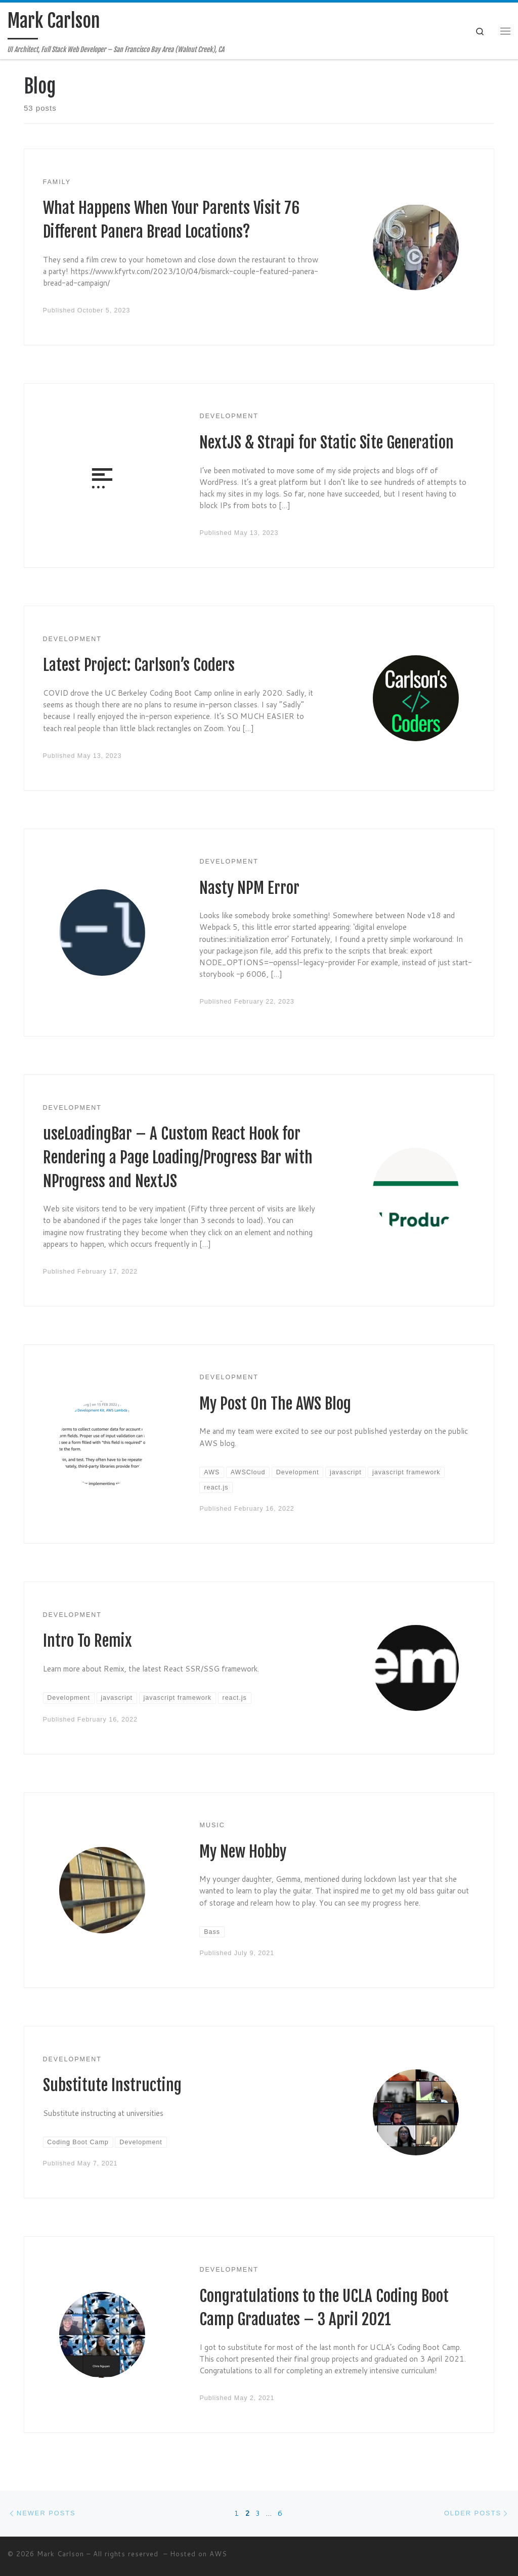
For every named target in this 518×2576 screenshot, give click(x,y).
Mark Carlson (60, 2553)
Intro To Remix (87, 1641)
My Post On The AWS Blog (275, 1404)
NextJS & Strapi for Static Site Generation (326, 443)
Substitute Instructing (112, 2085)
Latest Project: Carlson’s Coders (139, 665)
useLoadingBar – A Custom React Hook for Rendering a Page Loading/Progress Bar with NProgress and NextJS (178, 1157)
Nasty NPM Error (249, 888)
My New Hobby (242, 1852)
